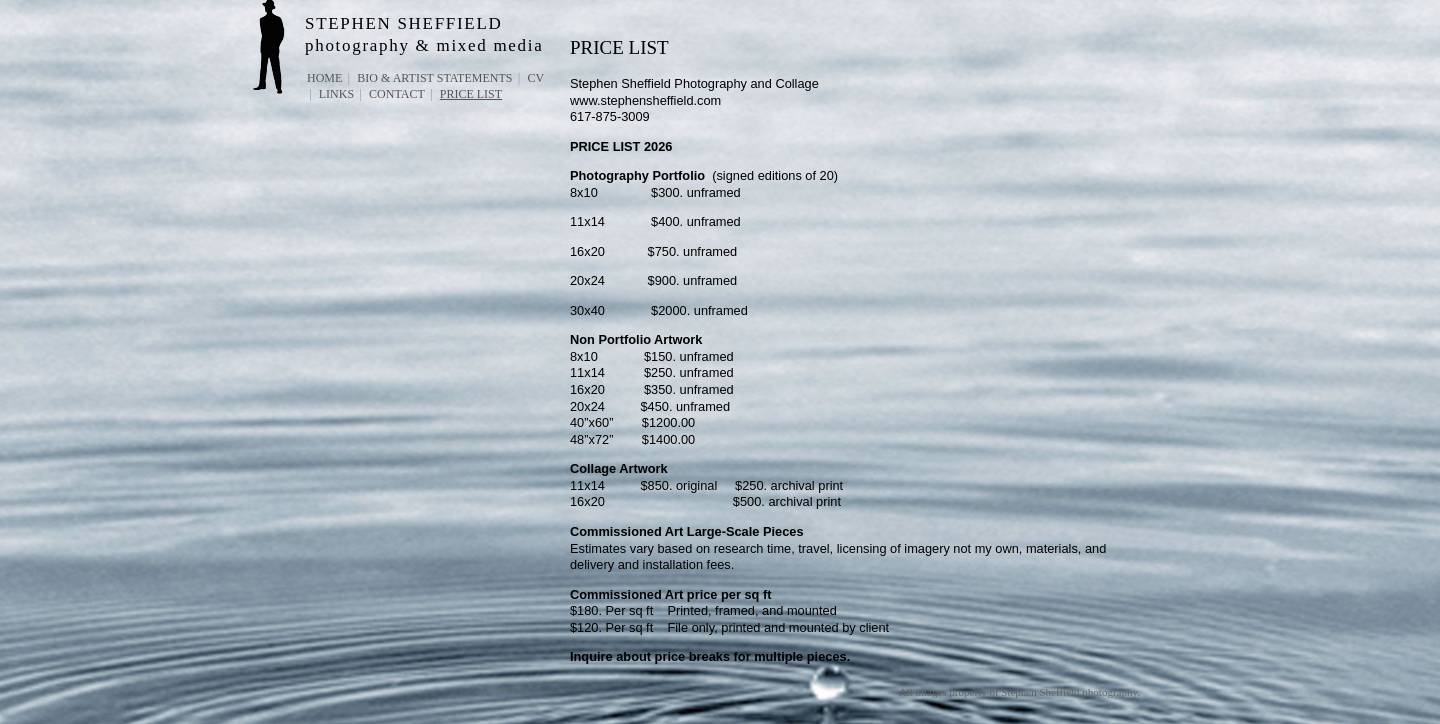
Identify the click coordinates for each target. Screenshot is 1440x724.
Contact (397, 94)
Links (336, 94)
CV (535, 78)
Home (324, 78)
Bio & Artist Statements (434, 78)
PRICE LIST (471, 94)
